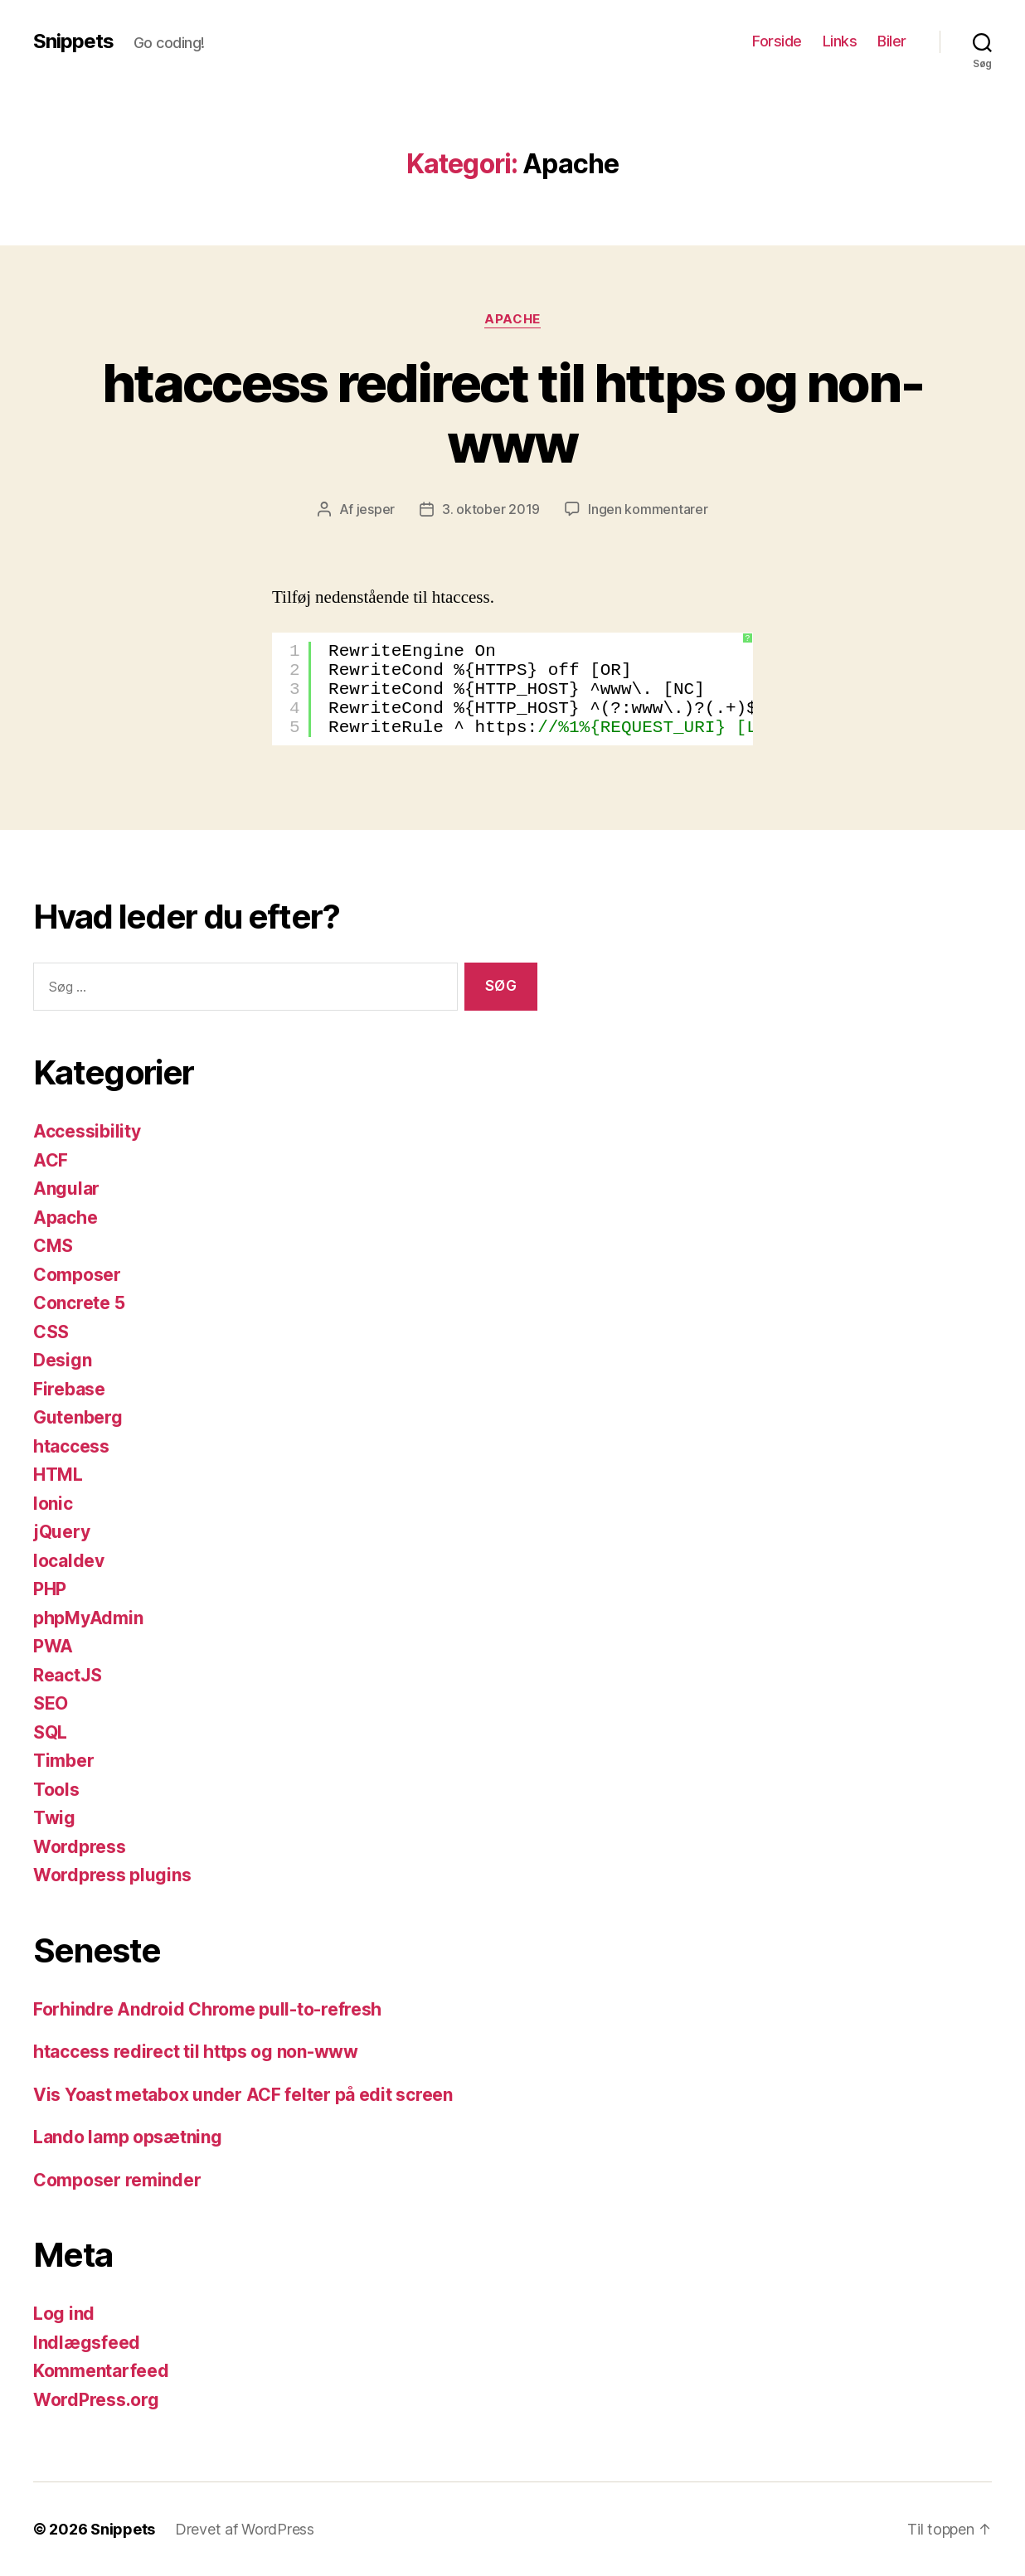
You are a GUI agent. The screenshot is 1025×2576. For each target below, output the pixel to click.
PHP (49, 1589)
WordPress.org (96, 2399)
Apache (512, 319)
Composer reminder (117, 2180)
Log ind (64, 2313)
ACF (50, 1160)
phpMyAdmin (88, 1618)
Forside (777, 41)
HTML (58, 1474)
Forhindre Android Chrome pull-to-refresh (207, 2009)
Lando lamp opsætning (127, 2137)
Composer (77, 1274)
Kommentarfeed (101, 2370)
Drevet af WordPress (244, 2529)
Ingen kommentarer (647, 509)
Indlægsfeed (86, 2342)
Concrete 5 (78, 1303)
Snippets (73, 41)
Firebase (69, 1389)
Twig (54, 1817)
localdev (68, 1560)
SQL (50, 1732)
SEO (50, 1703)
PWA (53, 1646)
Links (840, 41)
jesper (376, 509)
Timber (63, 1760)
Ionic (53, 1503)
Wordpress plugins (112, 1875)
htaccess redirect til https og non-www (512, 413)
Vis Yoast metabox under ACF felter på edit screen (243, 2094)
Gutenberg (78, 1417)
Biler (891, 41)
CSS (51, 1332)
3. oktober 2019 (491, 509)
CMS (53, 1245)
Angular (66, 1188)
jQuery (61, 1531)
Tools (56, 1789)
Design (62, 1360)
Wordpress (79, 1846)
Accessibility (87, 1131)
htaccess (71, 1446)
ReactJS (67, 1675)
